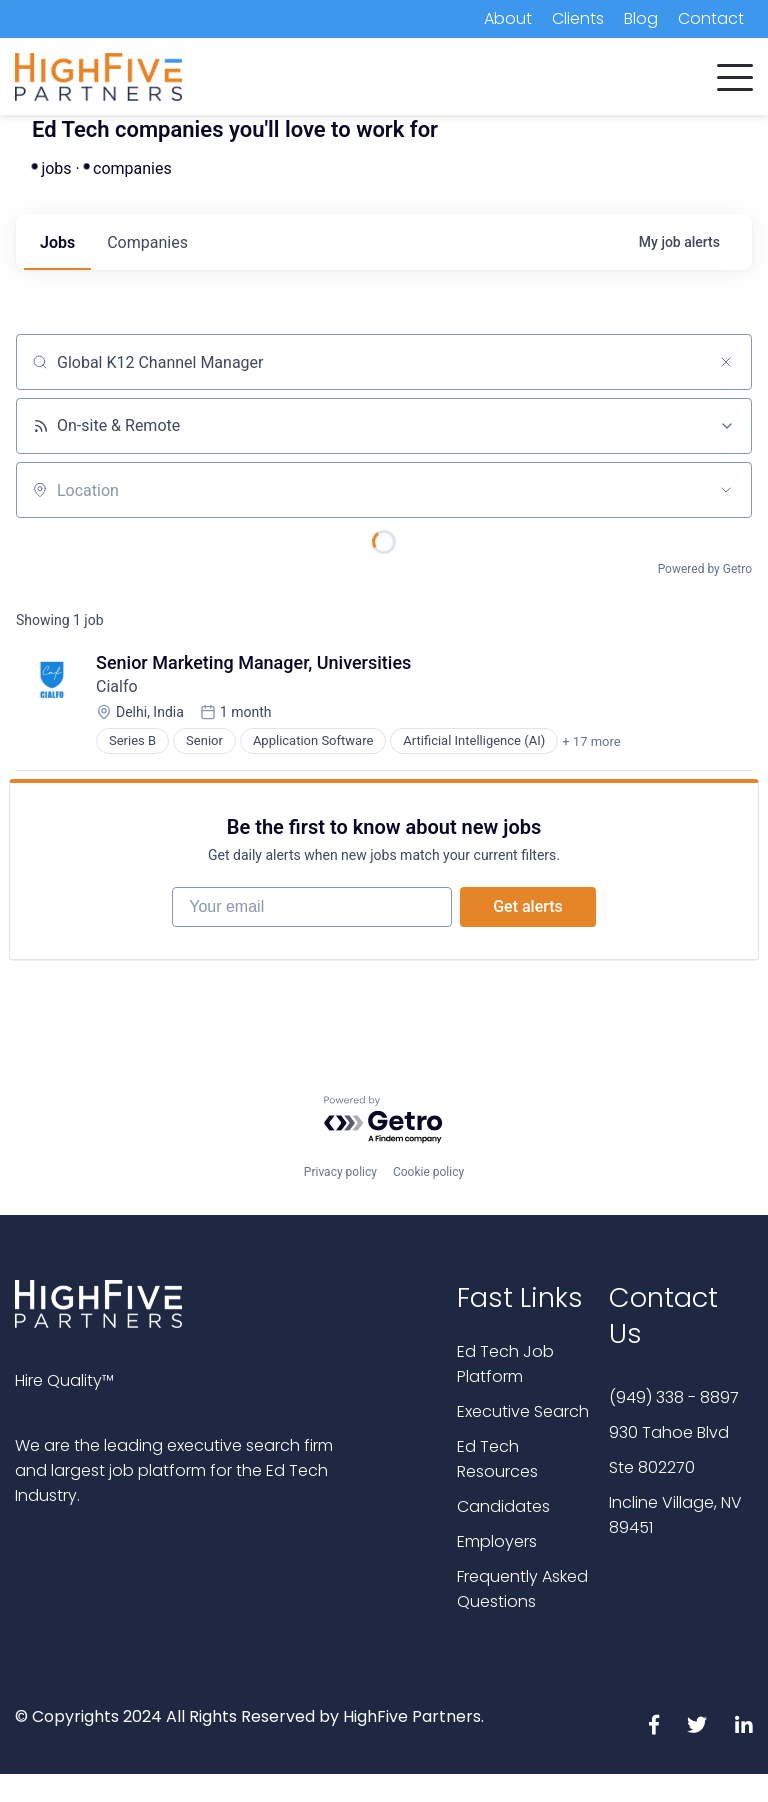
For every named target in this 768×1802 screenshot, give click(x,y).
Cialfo (117, 686)
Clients (578, 18)
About (508, 18)
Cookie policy (428, 1172)
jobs (57, 242)
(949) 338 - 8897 (674, 1397)
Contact (711, 18)
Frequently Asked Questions (522, 1589)
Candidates (503, 1506)
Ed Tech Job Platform (505, 1364)
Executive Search (523, 1411)
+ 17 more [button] (591, 741)
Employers (497, 1541)
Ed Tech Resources (497, 1459)
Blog (641, 18)
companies (147, 242)
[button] (735, 73)
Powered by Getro (705, 569)
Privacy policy (340, 1172)
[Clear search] (726, 362)
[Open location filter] (726, 490)
